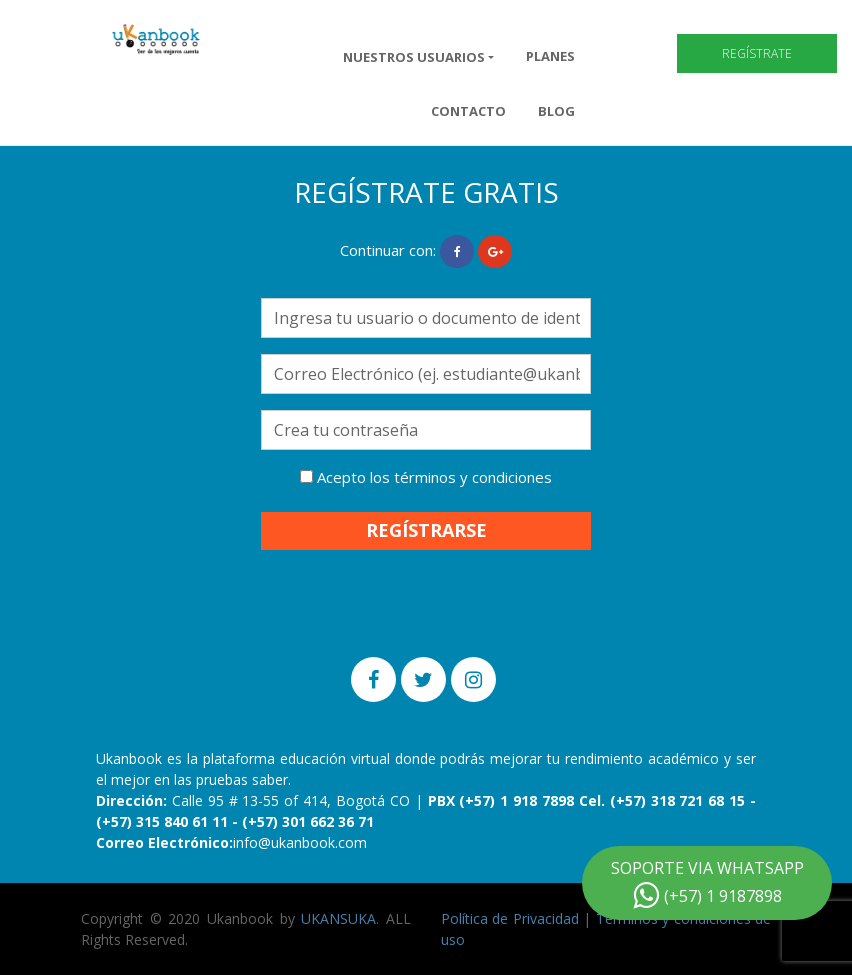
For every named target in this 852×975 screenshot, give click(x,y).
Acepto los (426, 477)
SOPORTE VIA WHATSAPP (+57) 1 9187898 (707, 883)
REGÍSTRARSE (426, 530)
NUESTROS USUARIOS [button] (414, 57)
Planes (550, 56)
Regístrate (757, 53)
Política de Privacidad (510, 918)
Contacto (468, 111)
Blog (556, 111)
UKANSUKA (338, 918)
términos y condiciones (473, 477)
